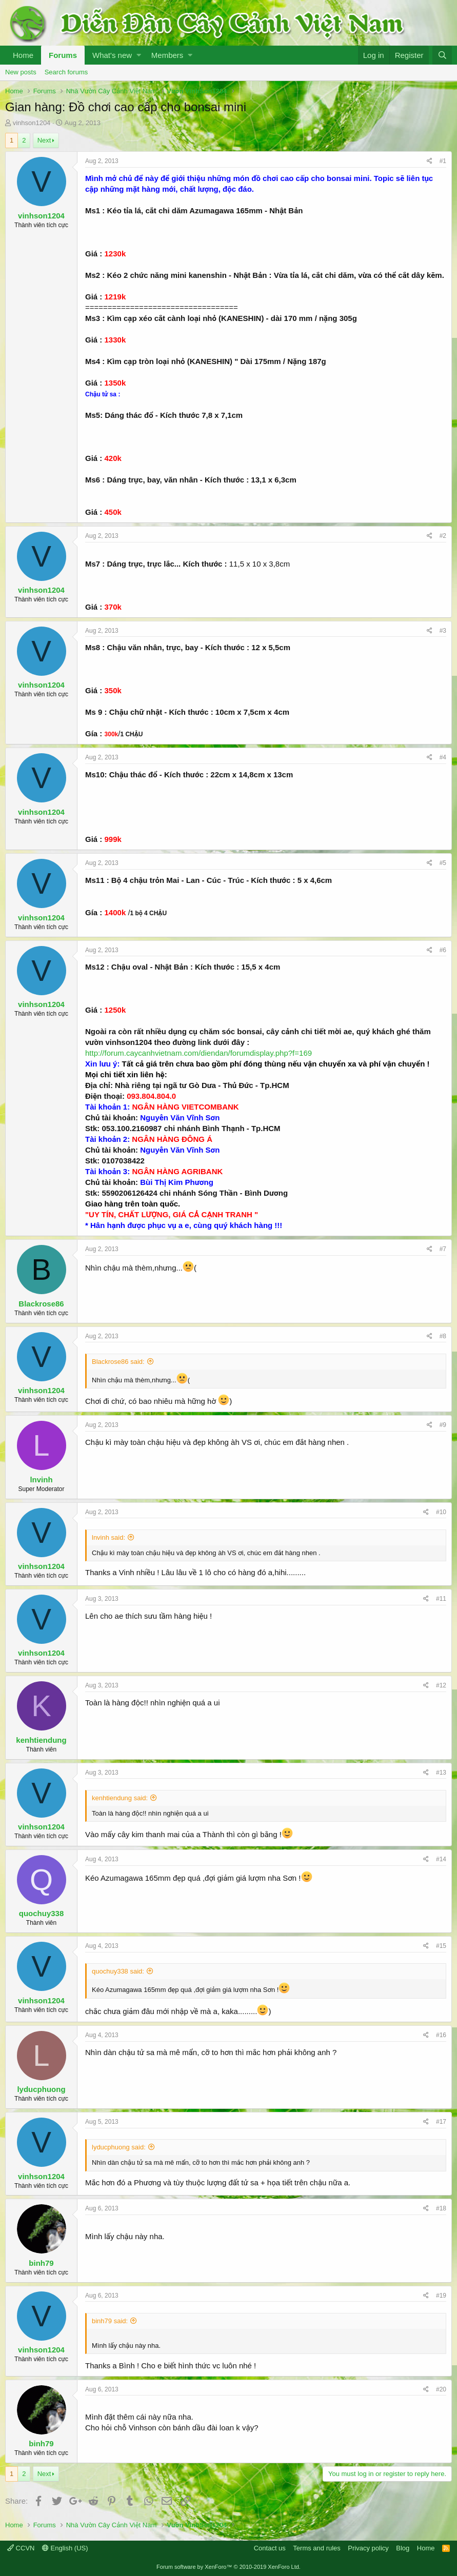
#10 (441, 1512)
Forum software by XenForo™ (228, 2567)
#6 (443, 950)
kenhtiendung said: (120, 1798)
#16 (441, 2035)
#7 (443, 1249)
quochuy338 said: (118, 1971)
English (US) (65, 2548)
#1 (443, 161)
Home (23, 55)
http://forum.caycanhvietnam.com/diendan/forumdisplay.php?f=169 (198, 1053)
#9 (443, 1424)
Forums (63, 55)
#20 (441, 2389)
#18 (441, 2208)
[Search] (442, 55)
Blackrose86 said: (118, 1361)
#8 (443, 1336)
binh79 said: (110, 2321)
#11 (441, 1598)
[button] (139, 55)
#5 (443, 863)
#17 (441, 2121)
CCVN (20, 2548)
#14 (441, 1859)
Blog (402, 2548)
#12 (441, 1685)
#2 (443, 535)
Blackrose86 (41, 1303)
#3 (443, 630)
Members (167, 55)
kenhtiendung (41, 1740)
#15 (441, 1945)
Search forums (66, 72)
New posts (20, 72)
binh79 (41, 2263)
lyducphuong (41, 2089)
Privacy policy (368, 2548)
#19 (441, 2295)
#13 (441, 1772)
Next (44, 140)
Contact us (270, 2548)
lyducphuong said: (119, 2147)
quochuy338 (41, 1913)
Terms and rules (316, 2548)
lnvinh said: (108, 1537)
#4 (443, 757)
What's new (112, 55)
